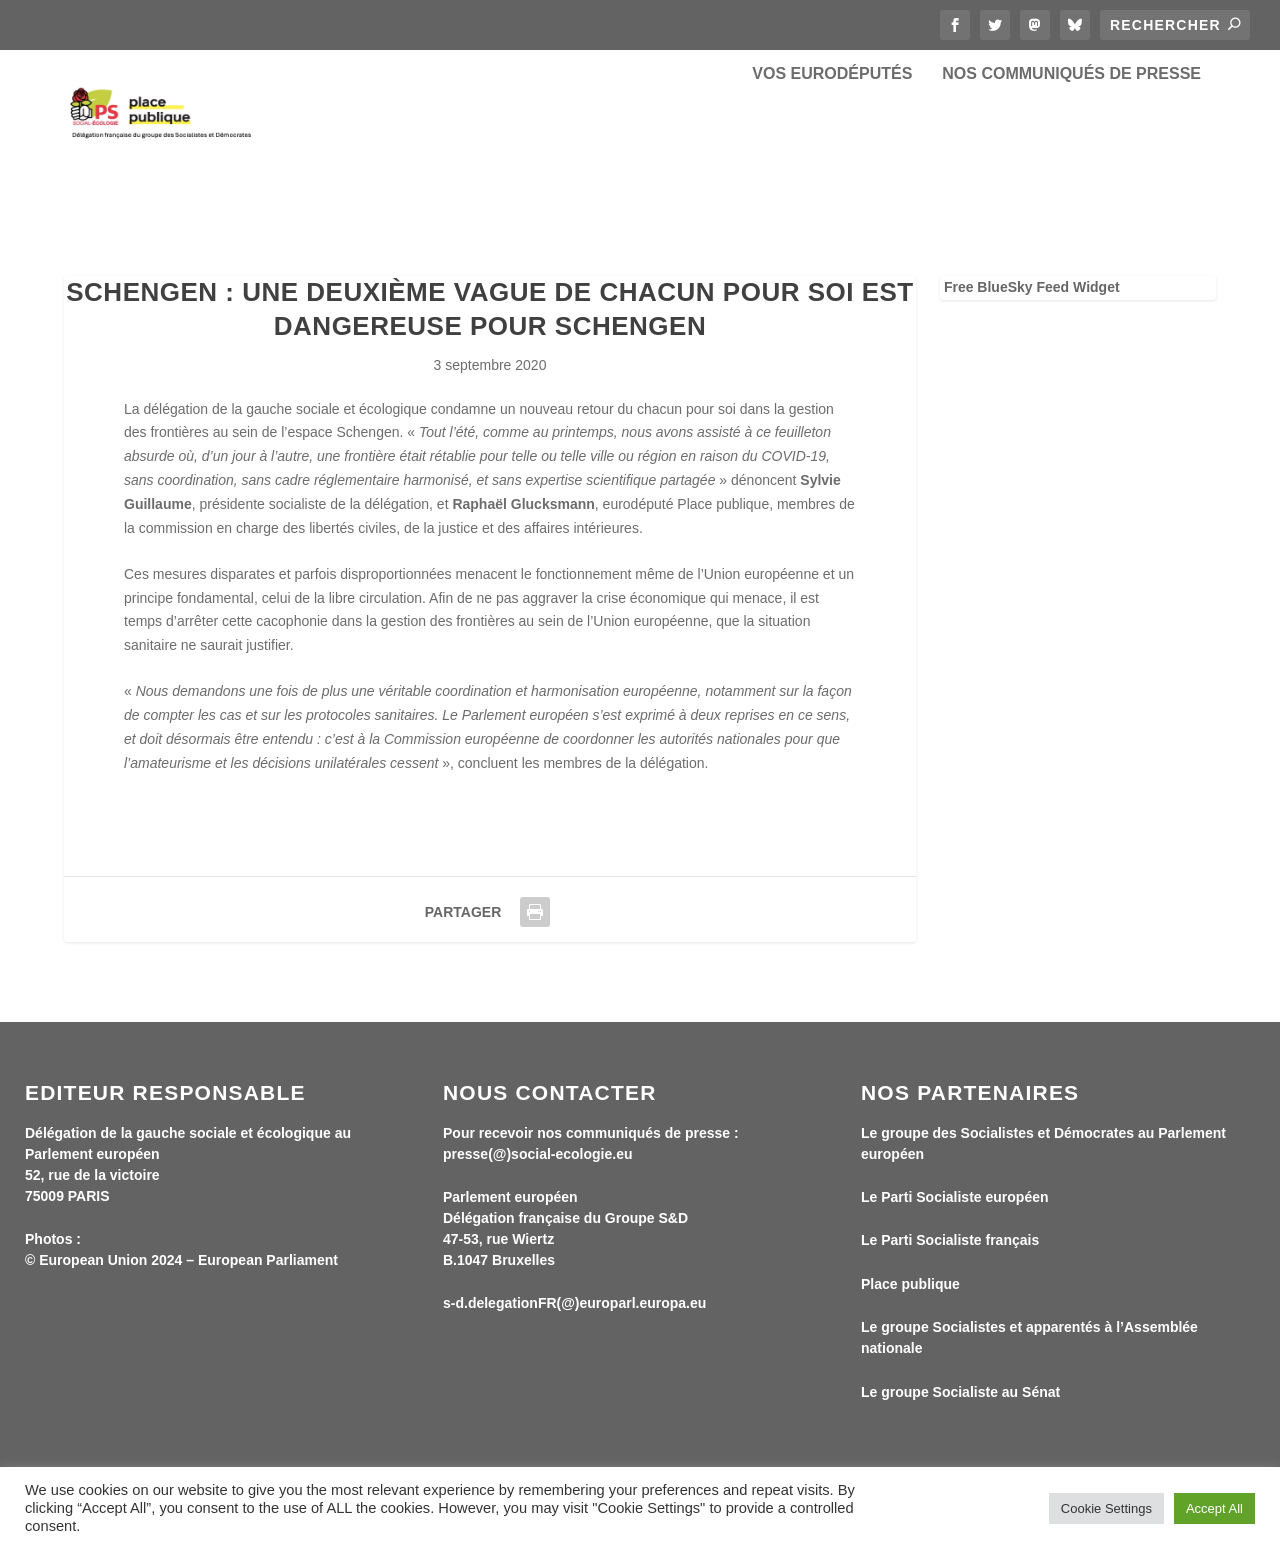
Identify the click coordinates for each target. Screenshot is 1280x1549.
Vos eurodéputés (832, 150)
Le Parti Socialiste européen (955, 1211)
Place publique (910, 1298)
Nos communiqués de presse (1071, 150)
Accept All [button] (1214, 1508)
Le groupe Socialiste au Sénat (960, 1405)
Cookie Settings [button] (1106, 1508)
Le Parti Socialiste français (950, 1254)
